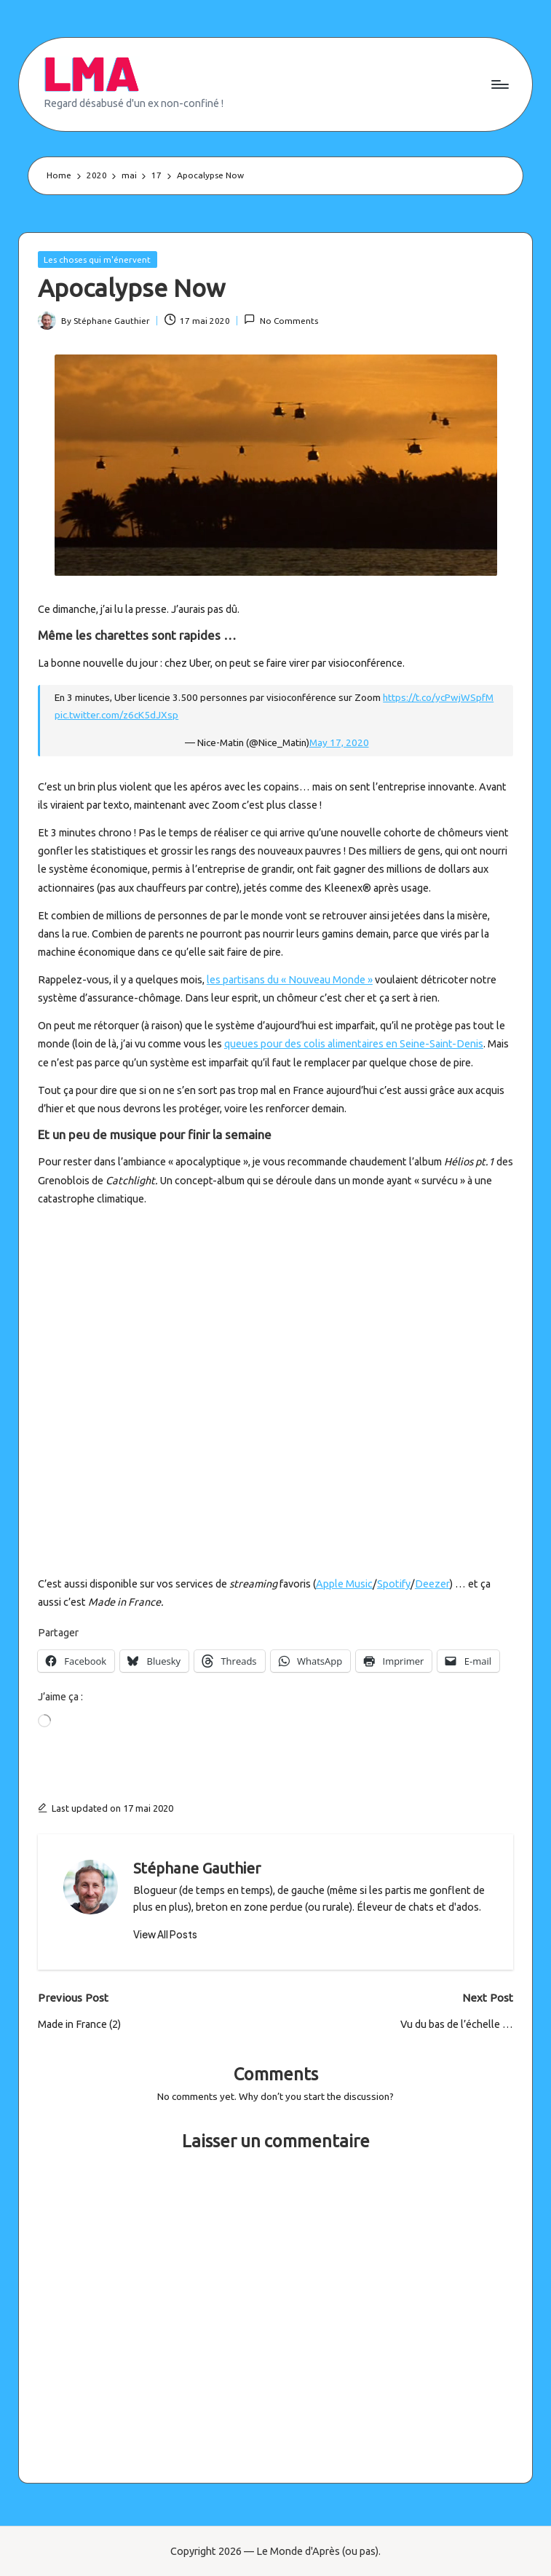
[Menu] (499, 84)
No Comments (280, 319)
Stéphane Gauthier (197, 1868)
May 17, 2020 (339, 742)
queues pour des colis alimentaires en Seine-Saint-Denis (353, 1044)
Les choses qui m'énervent (97, 259)
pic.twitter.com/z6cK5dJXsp (116, 715)
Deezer (432, 1584)
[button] (165, 1934)
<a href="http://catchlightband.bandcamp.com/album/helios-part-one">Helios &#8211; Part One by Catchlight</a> (165, 1389)
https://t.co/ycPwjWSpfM (438, 697)
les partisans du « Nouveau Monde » (290, 980)
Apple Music (344, 1584)
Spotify (394, 1584)
